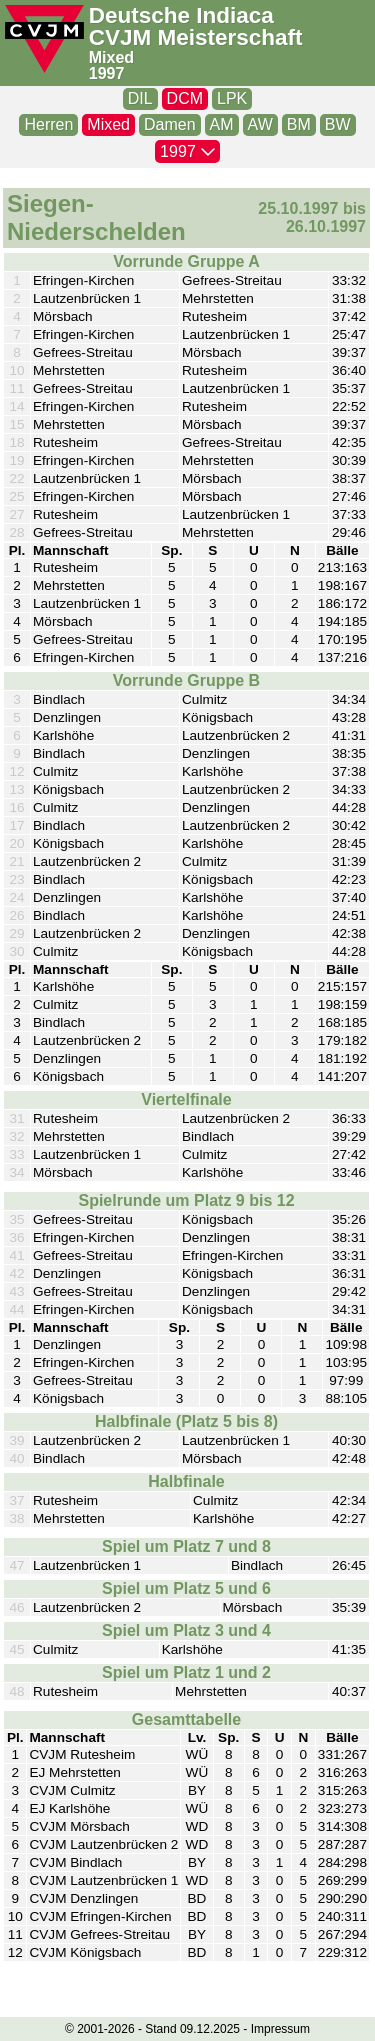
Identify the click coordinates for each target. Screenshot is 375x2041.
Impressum (280, 2029)
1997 (107, 73)
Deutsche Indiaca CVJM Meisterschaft (196, 27)
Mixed (111, 57)
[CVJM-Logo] (44, 39)
